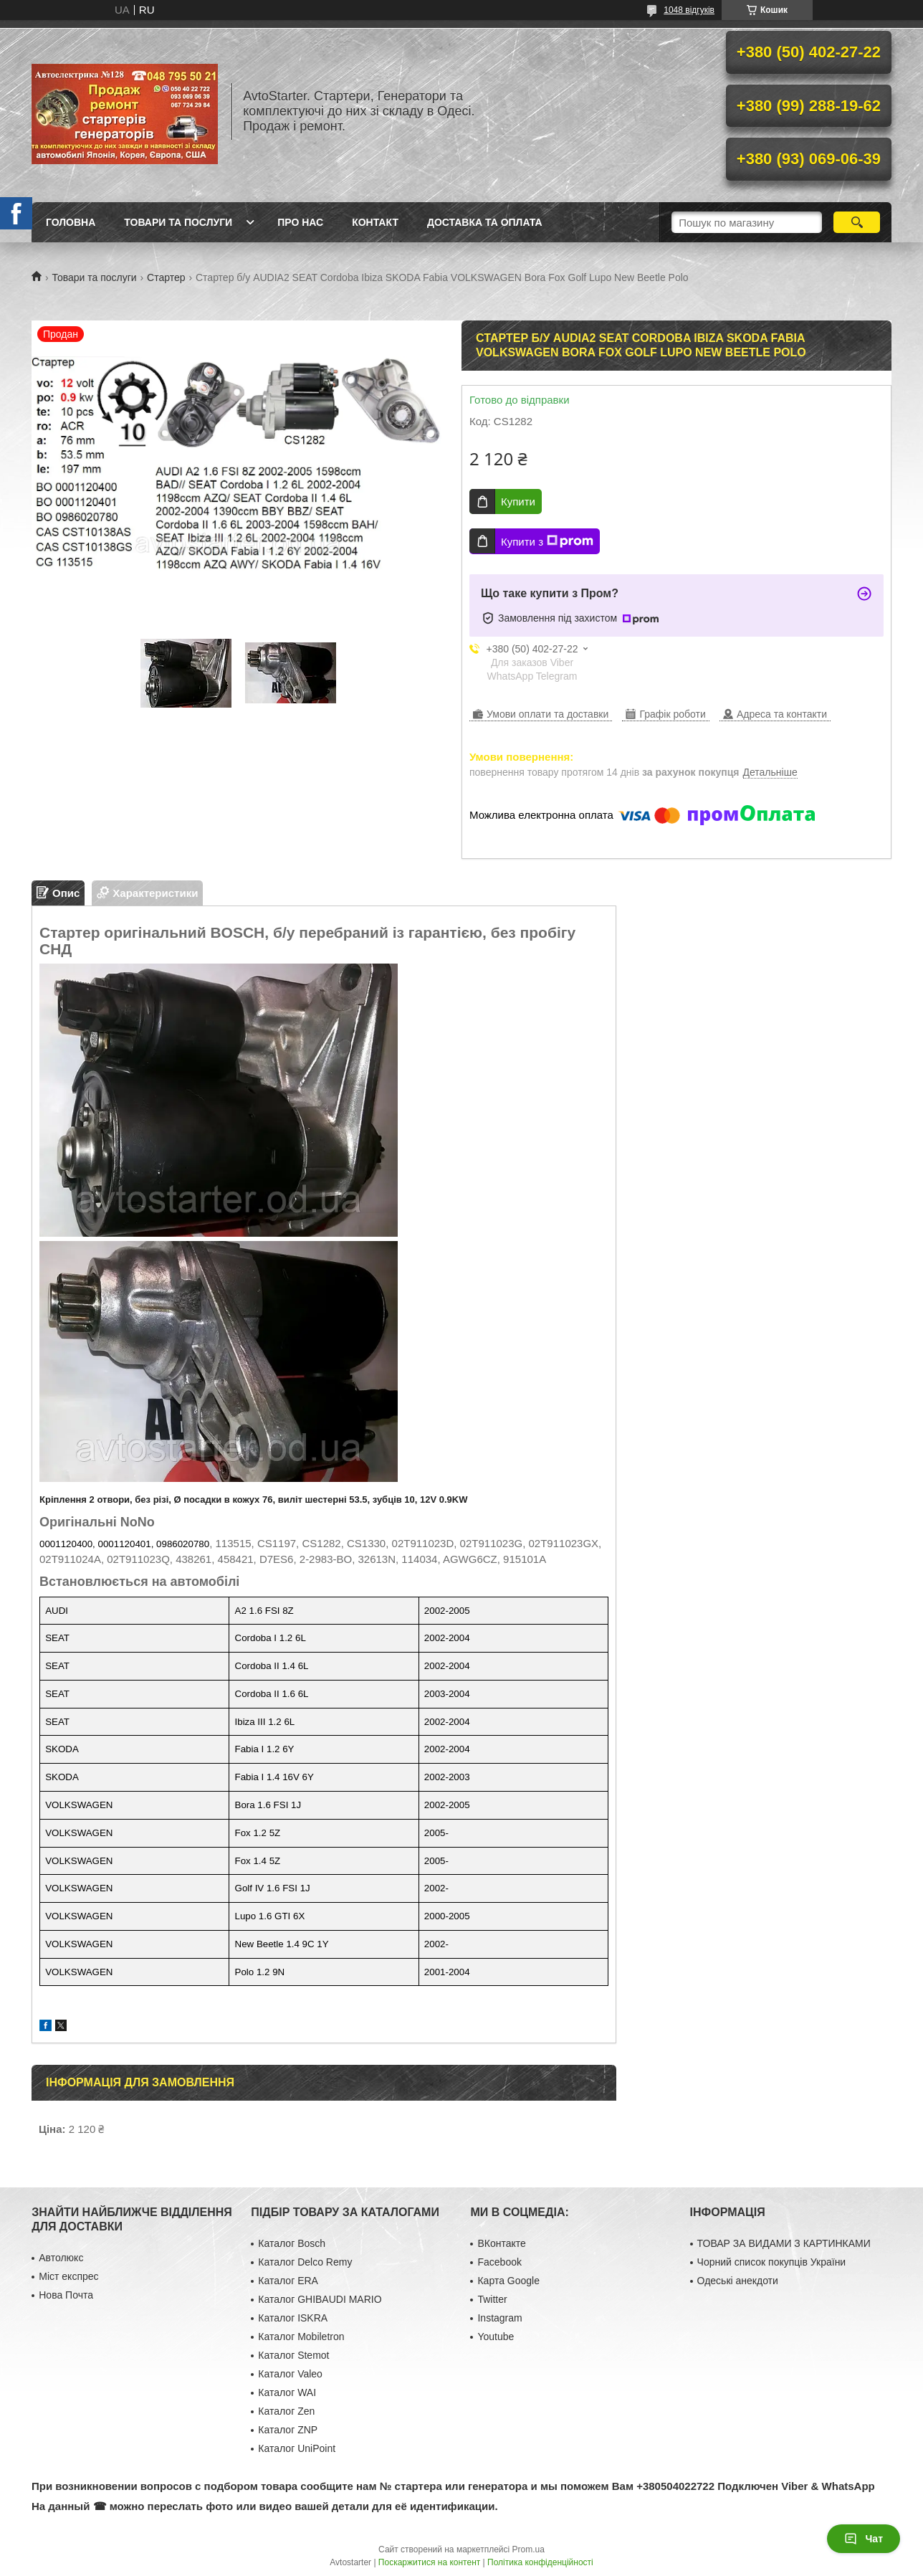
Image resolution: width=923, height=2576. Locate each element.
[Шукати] (856, 222)
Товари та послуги (178, 222)
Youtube (495, 2336)
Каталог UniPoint (296, 2448)
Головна (70, 222)
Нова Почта (66, 2295)
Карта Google (508, 2280)
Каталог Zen (286, 2411)
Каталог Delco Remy (305, 2262)
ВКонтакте (501, 2243)
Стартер (166, 277)
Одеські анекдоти (737, 2280)
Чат (863, 2538)
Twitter (492, 2299)
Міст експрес (68, 2276)
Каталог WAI (287, 2392)
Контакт (375, 222)
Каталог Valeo (290, 2374)
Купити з (547, 541)
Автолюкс (61, 2257)
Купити (518, 501)
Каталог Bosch (291, 2243)
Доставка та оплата (484, 222)
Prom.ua (528, 2549)
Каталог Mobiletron (301, 2336)
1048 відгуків (689, 10)
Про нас (300, 222)
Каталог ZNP (287, 2429)
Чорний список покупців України (771, 2262)
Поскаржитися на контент (429, 2562)
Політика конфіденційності (540, 2562)
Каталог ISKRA (292, 2318)
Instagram (499, 2318)
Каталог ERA (288, 2280)
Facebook (499, 2262)
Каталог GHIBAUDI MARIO (319, 2299)
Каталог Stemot (293, 2355)
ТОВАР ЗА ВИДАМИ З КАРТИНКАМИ (784, 2243)
